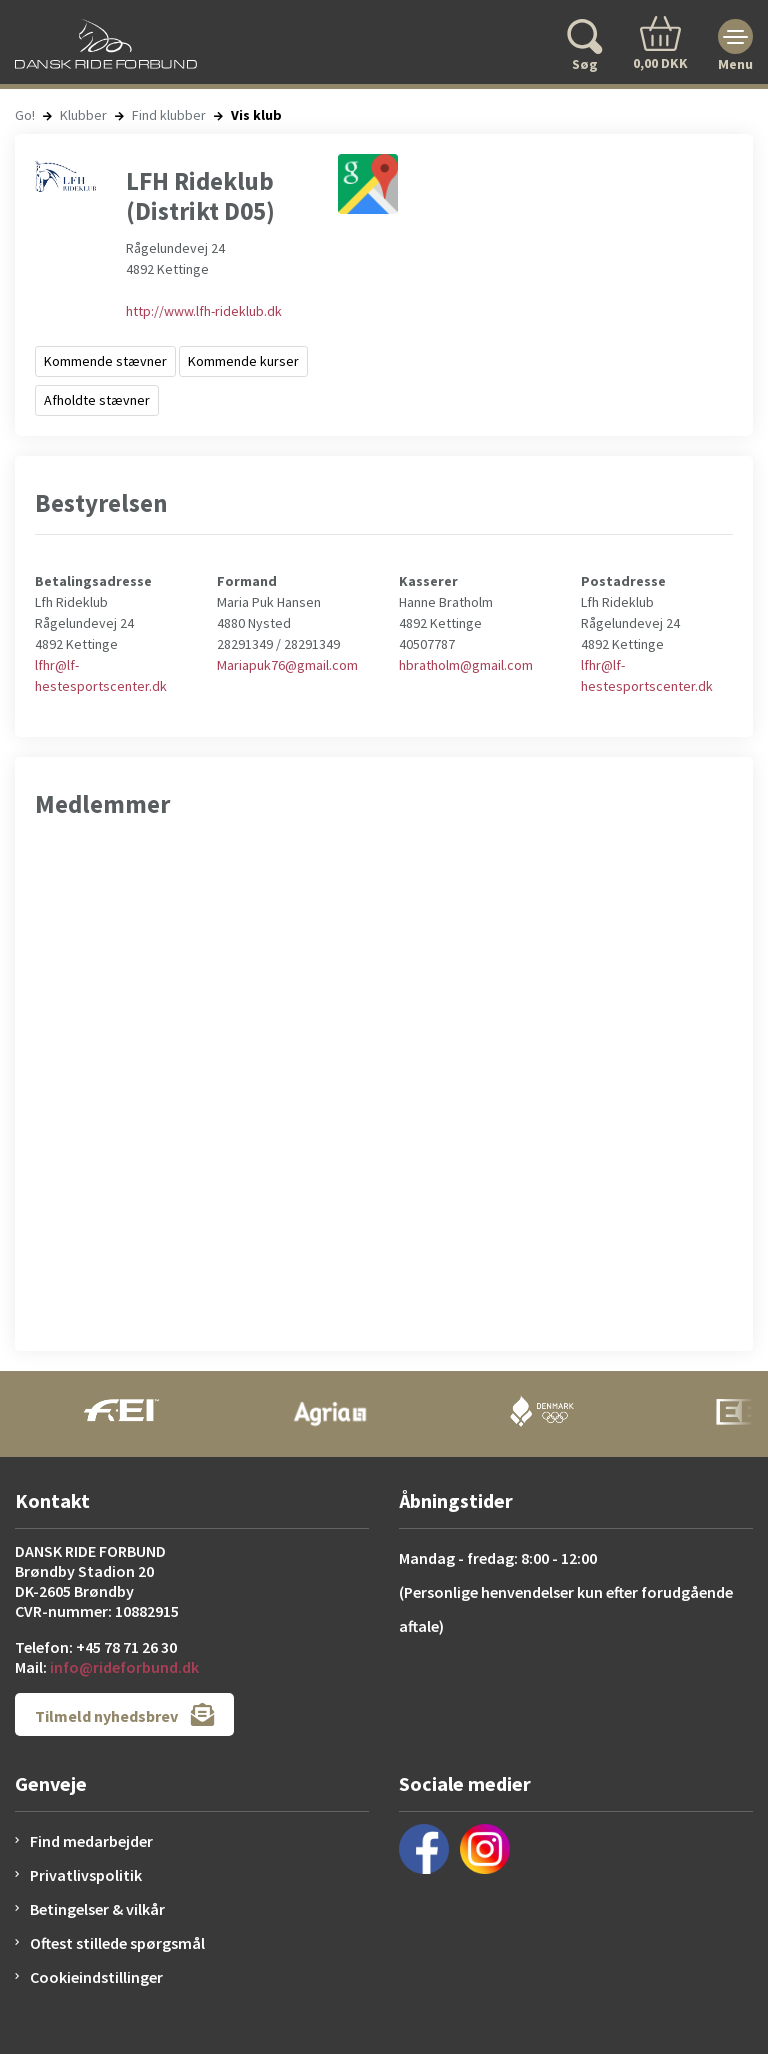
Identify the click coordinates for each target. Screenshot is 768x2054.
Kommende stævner (105, 361)
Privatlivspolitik (86, 1875)
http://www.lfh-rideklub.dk (204, 311)
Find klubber (169, 115)
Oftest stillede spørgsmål (117, 1943)
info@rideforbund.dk (124, 1667)
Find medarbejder (91, 1841)
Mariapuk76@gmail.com (287, 665)
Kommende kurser (243, 361)
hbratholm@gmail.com (466, 665)
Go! (25, 115)
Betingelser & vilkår (97, 1909)
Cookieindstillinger (96, 1977)
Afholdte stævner (97, 400)
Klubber (83, 115)
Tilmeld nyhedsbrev (124, 1714)
